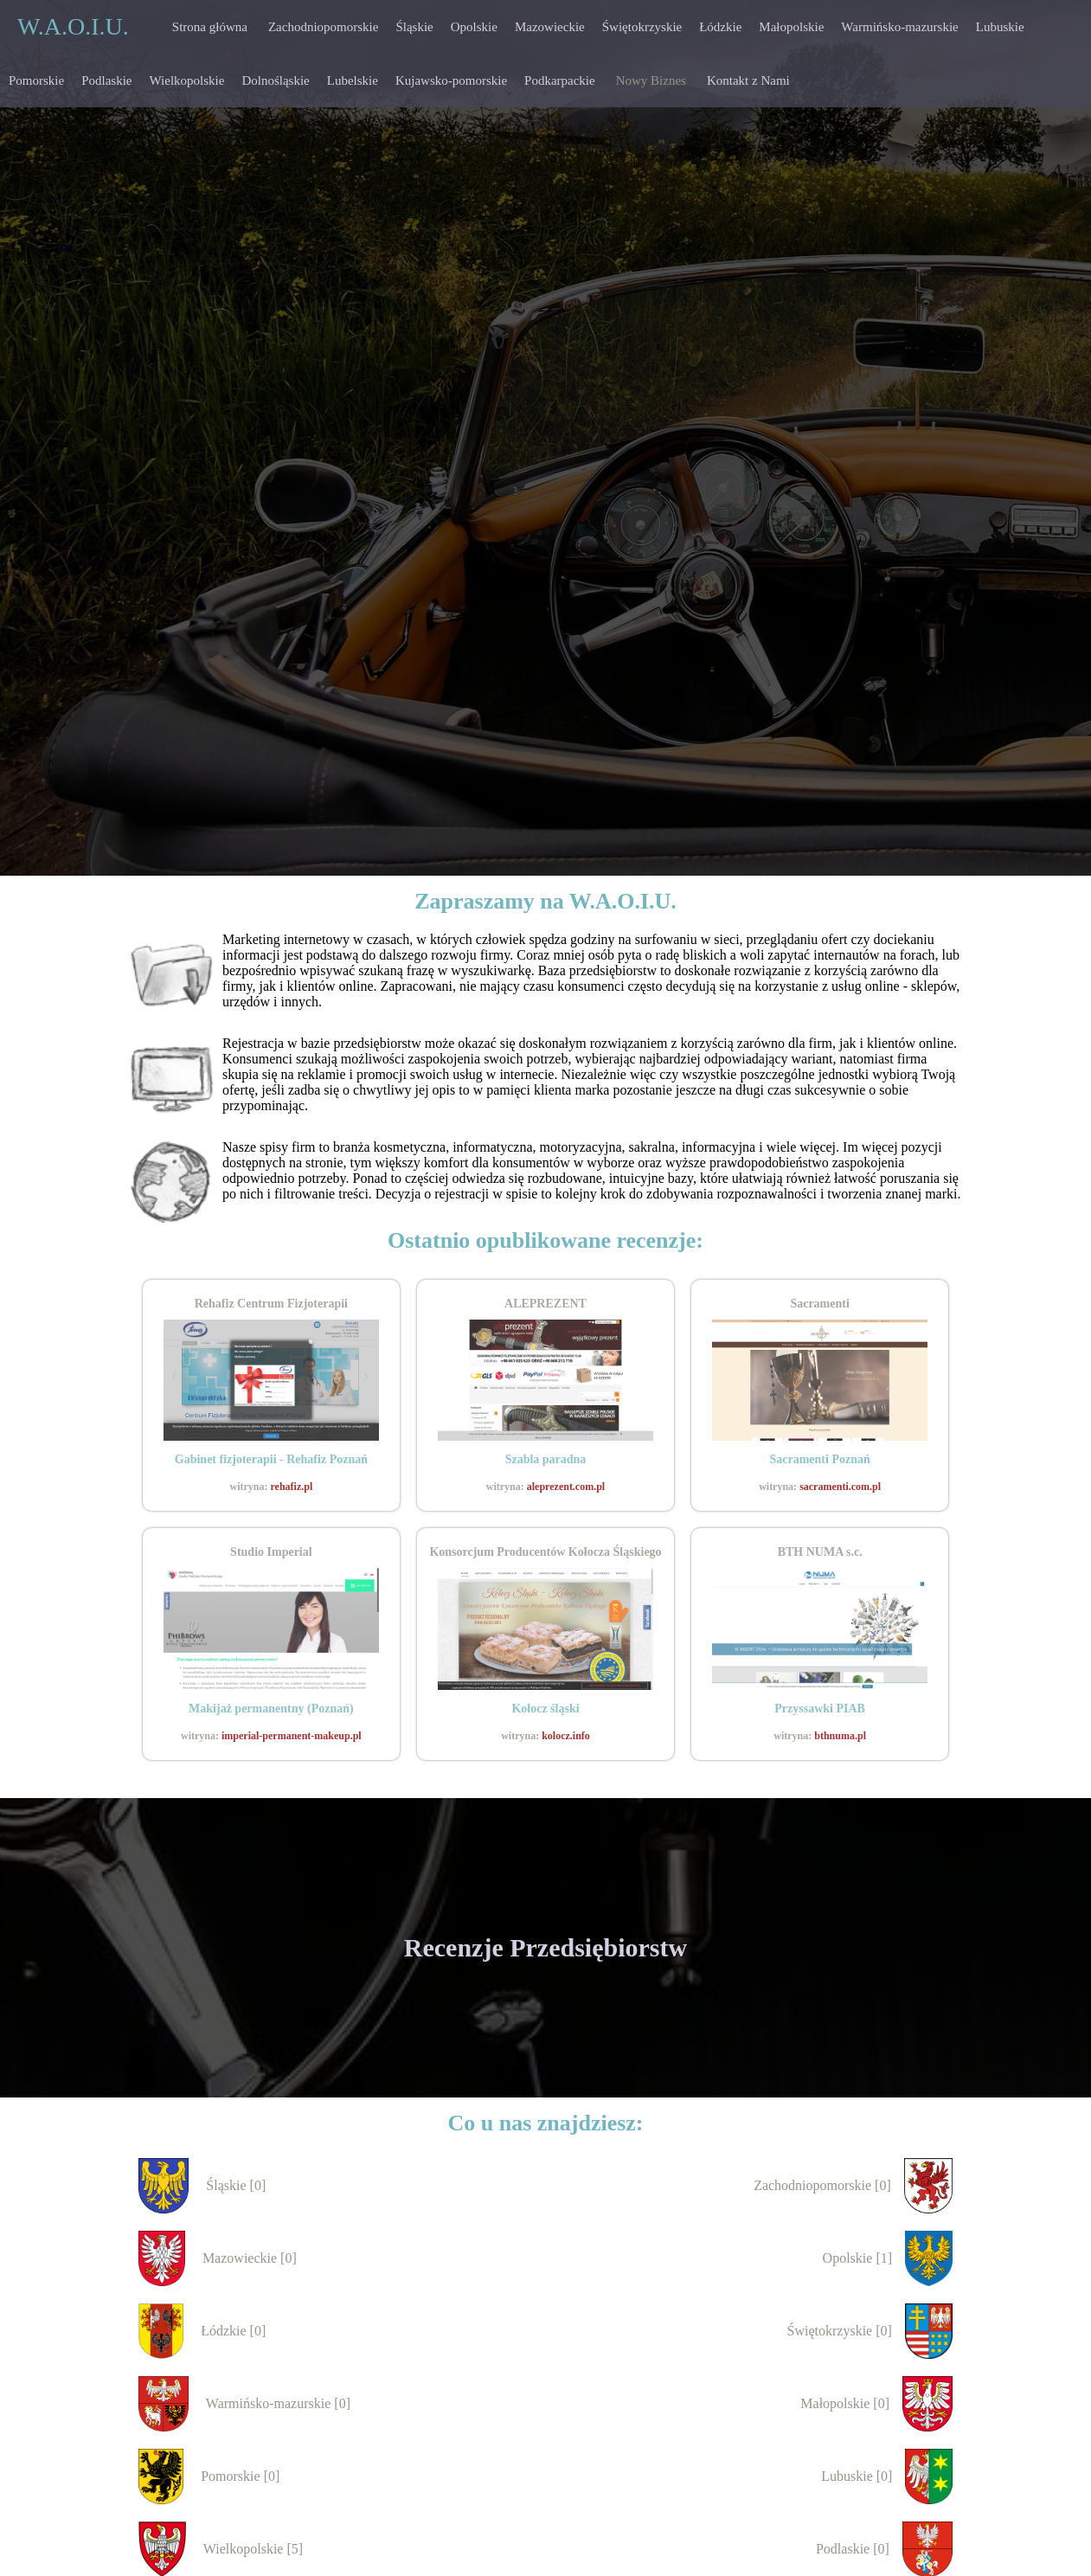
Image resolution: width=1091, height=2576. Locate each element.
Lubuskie (1000, 27)
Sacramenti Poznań (819, 1459)
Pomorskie (36, 80)
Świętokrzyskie (642, 27)
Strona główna (209, 27)
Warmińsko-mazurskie (899, 27)
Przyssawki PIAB (819, 1708)
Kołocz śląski (545, 1708)
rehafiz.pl (291, 1487)
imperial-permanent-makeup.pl (291, 1736)
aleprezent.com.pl (566, 1487)
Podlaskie (106, 80)
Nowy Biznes (651, 80)
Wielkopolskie (187, 80)
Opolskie (474, 27)
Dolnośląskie (275, 80)
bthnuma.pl (840, 1736)
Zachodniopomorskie (323, 27)
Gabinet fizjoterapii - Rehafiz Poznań (271, 1459)
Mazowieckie (550, 27)
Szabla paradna (546, 1459)
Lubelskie (352, 80)
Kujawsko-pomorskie (451, 80)
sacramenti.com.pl (840, 1487)
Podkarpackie (559, 80)
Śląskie (414, 27)
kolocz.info (566, 1736)
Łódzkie (720, 27)
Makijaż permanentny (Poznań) (271, 1708)
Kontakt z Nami (748, 80)
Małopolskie (791, 27)
